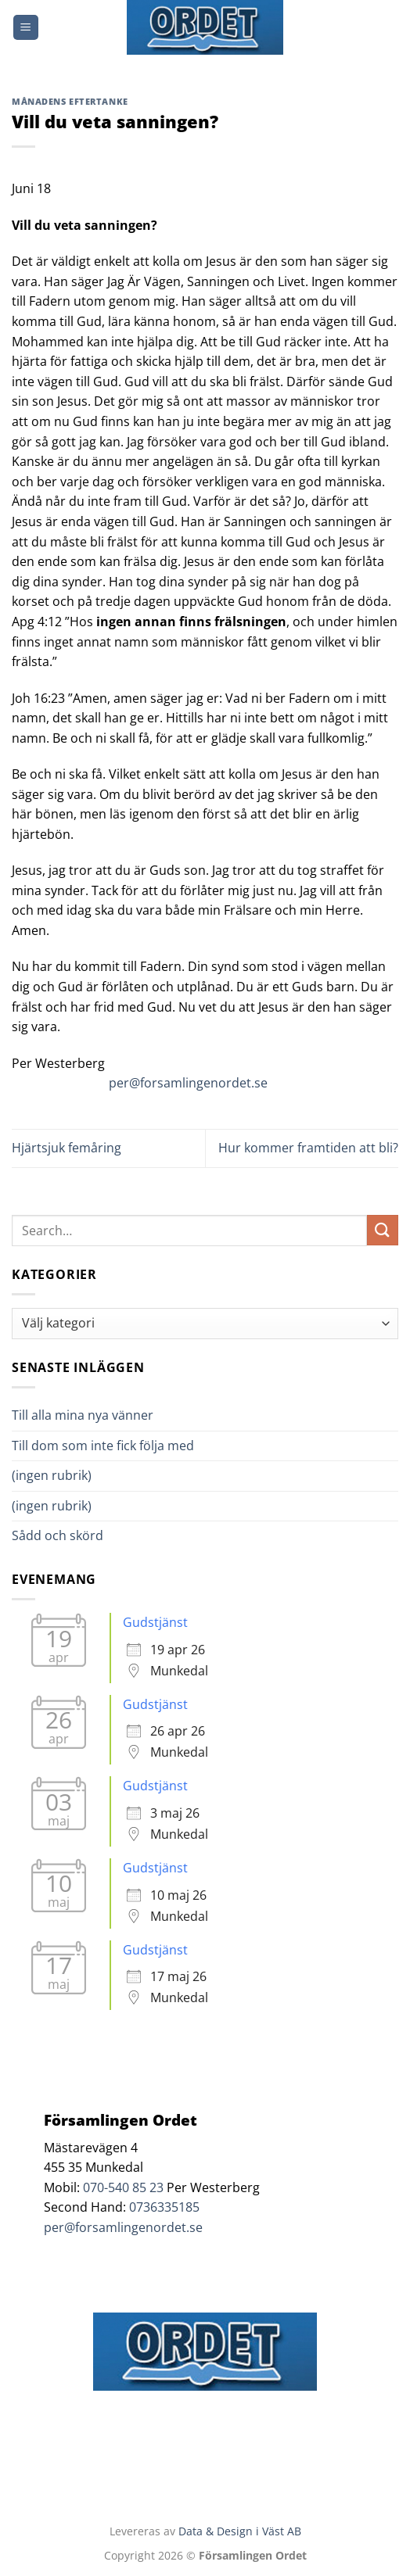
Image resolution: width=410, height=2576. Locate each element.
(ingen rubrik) (52, 1475)
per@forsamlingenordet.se (188, 1082)
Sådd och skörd (57, 1535)
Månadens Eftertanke (70, 101)
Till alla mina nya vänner (97, 1415)
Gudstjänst (155, 1622)
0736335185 (164, 2207)
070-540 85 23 (123, 2187)
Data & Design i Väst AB (239, 2531)
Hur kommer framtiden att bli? (308, 1147)
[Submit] (382, 1230)
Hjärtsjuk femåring (66, 1147)
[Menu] (25, 28)
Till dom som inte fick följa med (103, 1445)
